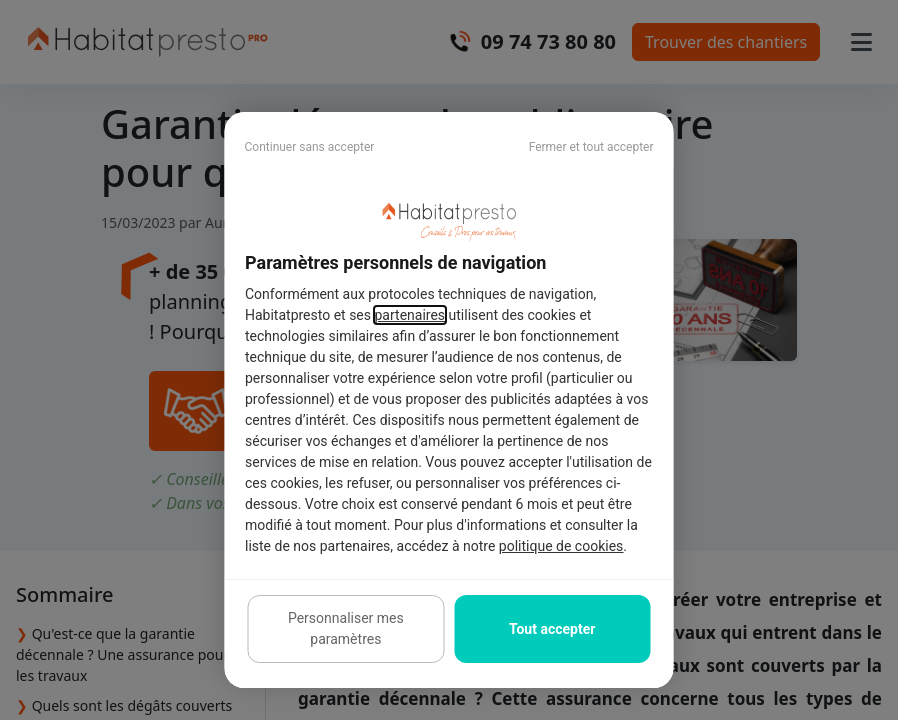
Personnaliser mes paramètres (346, 628)
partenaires (409, 315)
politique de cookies (560, 546)
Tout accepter (552, 629)
